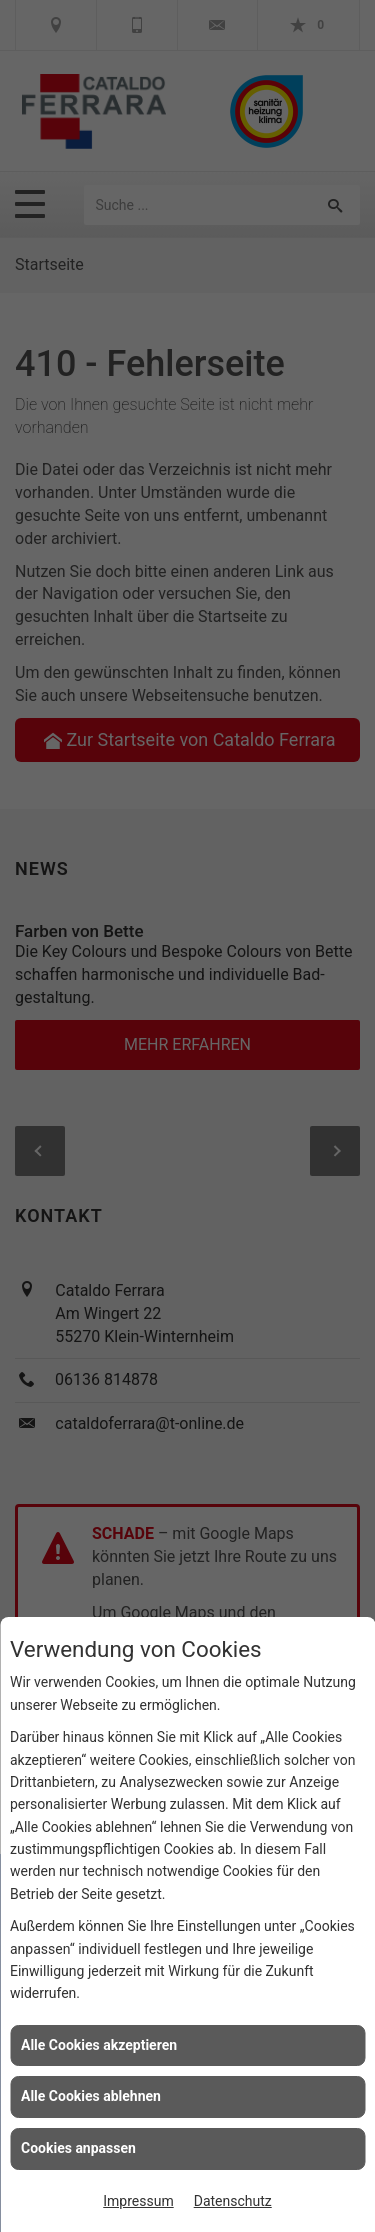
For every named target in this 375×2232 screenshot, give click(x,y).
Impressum (138, 2201)
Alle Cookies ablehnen (91, 2096)
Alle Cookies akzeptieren (99, 2045)
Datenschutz (233, 2201)
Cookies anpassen (78, 2148)
